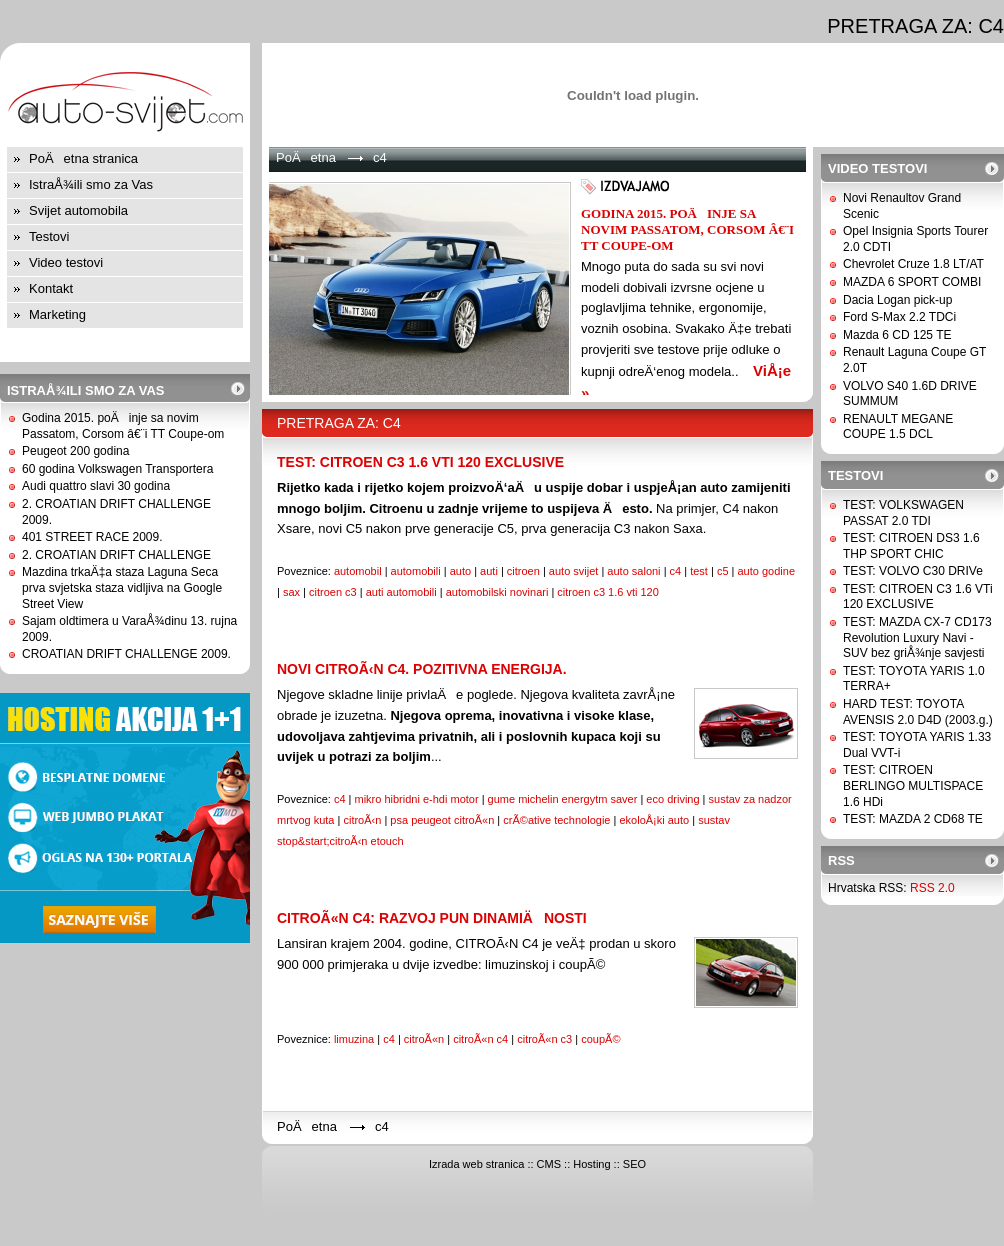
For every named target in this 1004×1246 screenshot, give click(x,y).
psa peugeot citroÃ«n (442, 820)
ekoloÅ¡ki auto (654, 820)
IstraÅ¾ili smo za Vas (91, 184)
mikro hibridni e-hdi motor (416, 799)
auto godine (767, 571)
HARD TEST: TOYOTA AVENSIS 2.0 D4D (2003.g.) (918, 712)
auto (460, 571)
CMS (549, 1164)
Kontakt (51, 288)
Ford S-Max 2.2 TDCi (899, 317)
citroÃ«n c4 (480, 1039)
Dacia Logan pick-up (897, 300)
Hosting (591, 1164)
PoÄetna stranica (83, 158)
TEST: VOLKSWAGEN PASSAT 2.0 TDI (903, 513)
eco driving (672, 799)
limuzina (354, 1039)
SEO (634, 1164)
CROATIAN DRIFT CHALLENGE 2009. (126, 654)
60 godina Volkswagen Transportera (117, 469)
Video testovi (66, 262)
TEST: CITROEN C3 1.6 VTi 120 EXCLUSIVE (420, 462)
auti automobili (401, 592)
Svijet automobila (78, 210)
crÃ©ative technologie (556, 820)
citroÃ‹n (362, 820)
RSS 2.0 (932, 888)
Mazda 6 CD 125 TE (897, 335)
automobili (416, 571)
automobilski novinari (497, 592)
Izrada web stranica (476, 1164)
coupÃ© (600, 1039)
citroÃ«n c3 (544, 1039)
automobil (358, 571)
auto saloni (633, 571)
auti (489, 571)
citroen (523, 571)
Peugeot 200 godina (75, 451)
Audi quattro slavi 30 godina (96, 486)
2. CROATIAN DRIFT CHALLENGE (116, 555)
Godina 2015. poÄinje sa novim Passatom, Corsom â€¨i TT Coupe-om (123, 426)
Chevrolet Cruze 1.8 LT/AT (913, 264)
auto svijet (574, 571)
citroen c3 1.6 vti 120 (608, 592)
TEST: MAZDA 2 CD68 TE (913, 819)
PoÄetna (306, 157)
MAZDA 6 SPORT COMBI (912, 282)
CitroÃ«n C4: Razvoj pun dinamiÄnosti (432, 918)
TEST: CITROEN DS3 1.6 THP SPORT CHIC (911, 546)
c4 (676, 571)
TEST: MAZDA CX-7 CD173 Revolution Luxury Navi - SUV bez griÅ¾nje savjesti (917, 637)
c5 (723, 571)
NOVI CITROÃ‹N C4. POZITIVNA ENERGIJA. (422, 669)
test (699, 571)
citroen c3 (333, 592)
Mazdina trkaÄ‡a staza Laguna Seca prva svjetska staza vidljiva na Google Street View (122, 587)
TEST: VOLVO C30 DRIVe (913, 571)
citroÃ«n (424, 1039)
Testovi (49, 236)
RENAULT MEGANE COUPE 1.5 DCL (898, 427)
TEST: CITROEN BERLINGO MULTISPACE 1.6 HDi (913, 785)
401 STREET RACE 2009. (92, 537)
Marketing (57, 314)
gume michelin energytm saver (563, 799)
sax (291, 592)
